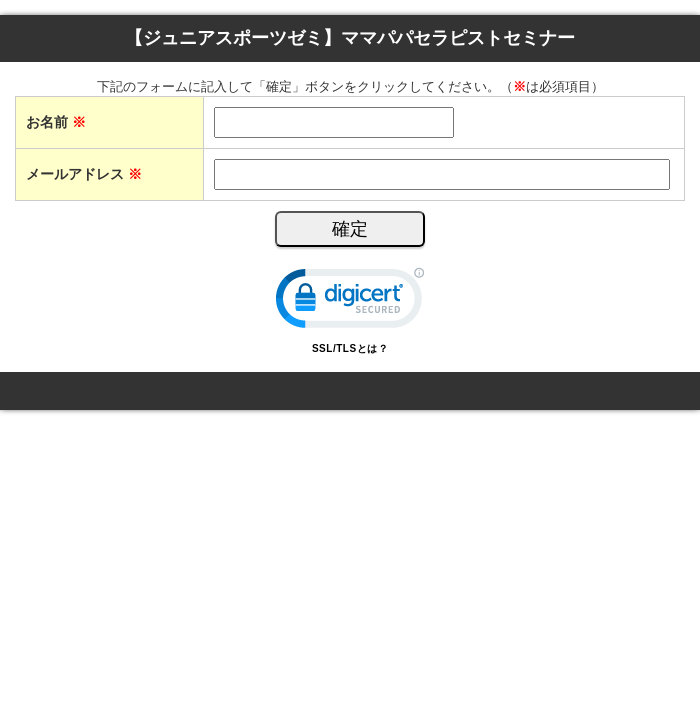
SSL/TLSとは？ (350, 348)
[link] (350, 302)
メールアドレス (84, 174)
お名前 (56, 122)
